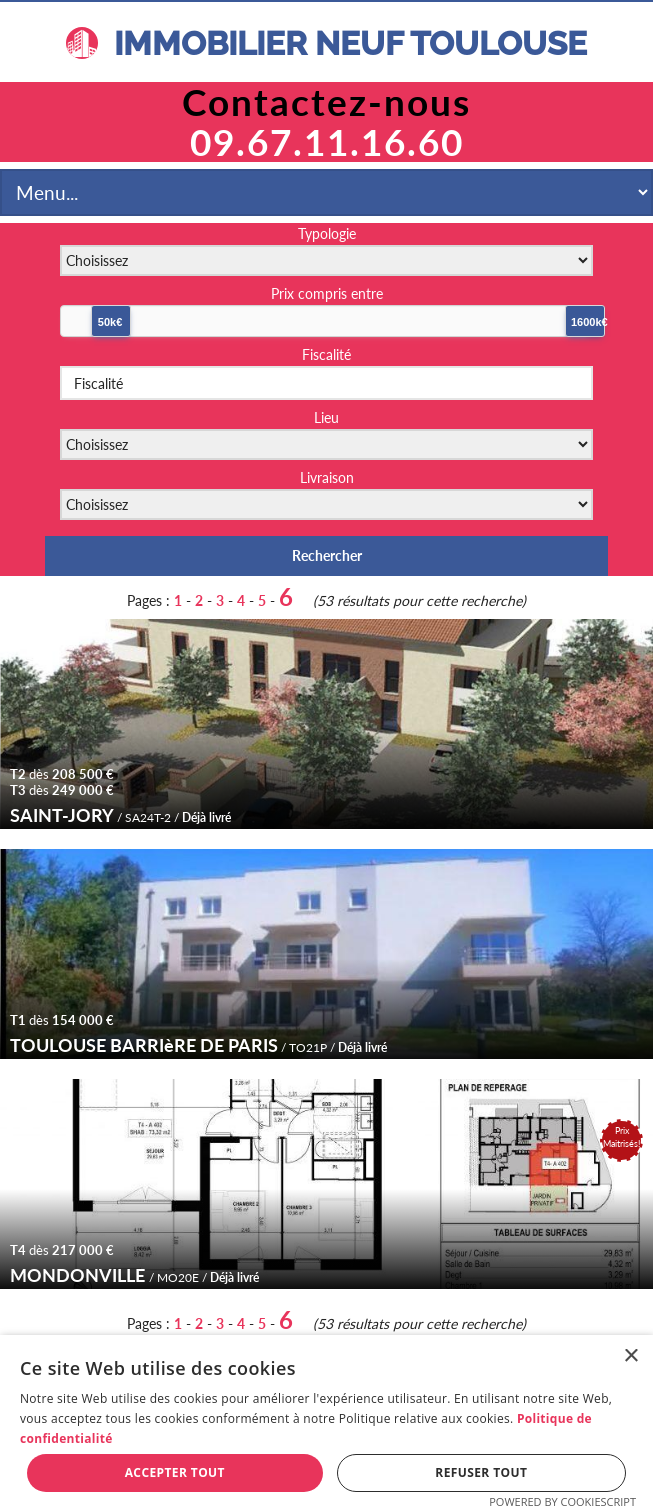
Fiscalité (326, 354)
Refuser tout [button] (481, 1472)
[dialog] (326, 1423)
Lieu (326, 417)
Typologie (327, 233)
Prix (327, 293)
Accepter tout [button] (175, 1472)
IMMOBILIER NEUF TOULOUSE (326, 43)
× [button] (630, 1356)
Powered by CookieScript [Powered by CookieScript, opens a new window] (562, 1501)
